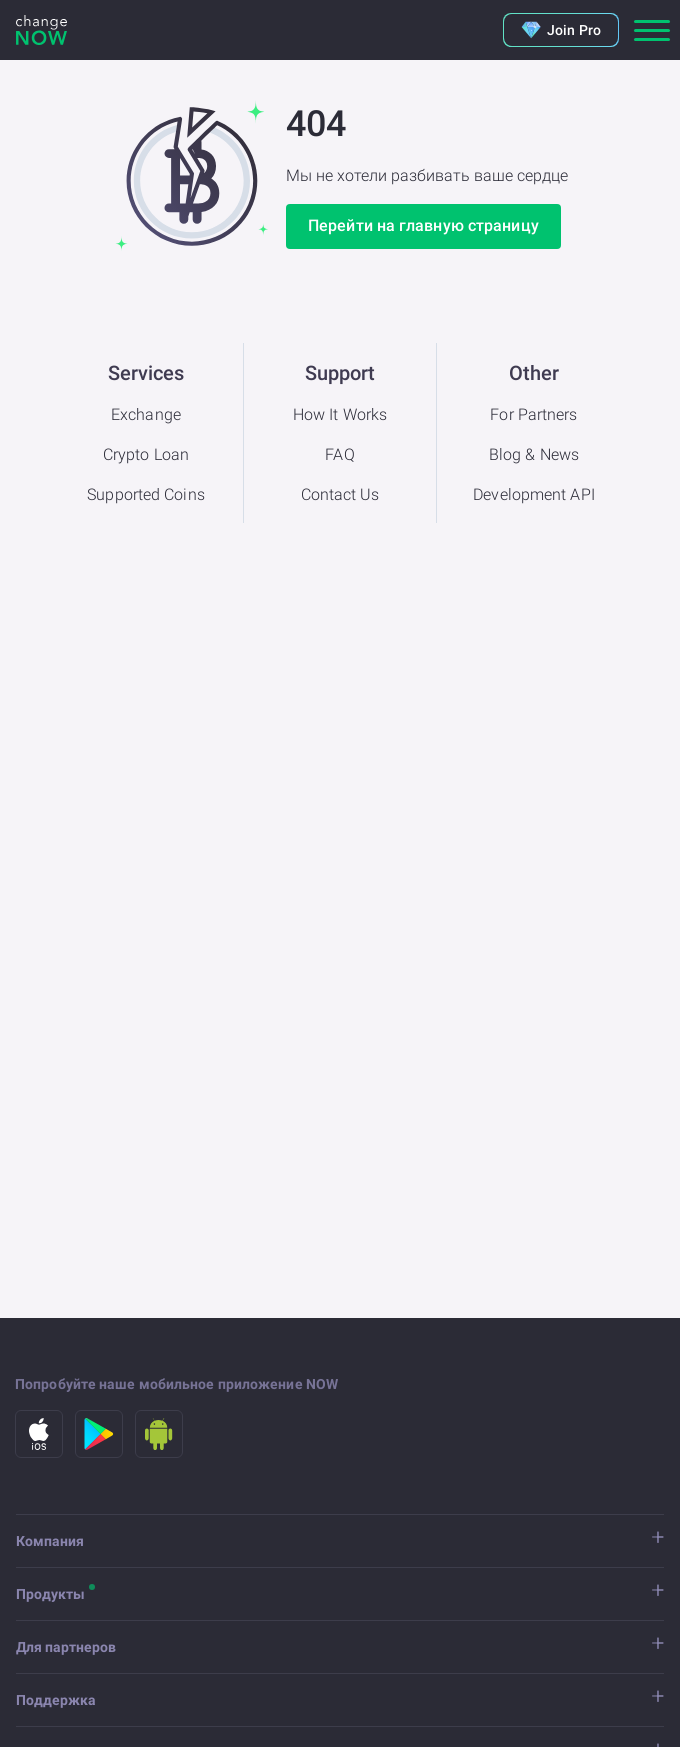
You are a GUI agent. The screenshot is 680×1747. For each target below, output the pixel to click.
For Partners (533, 414)
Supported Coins (146, 494)
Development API (534, 494)
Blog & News (534, 454)
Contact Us (340, 494)
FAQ (339, 454)
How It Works (340, 414)
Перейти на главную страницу (423, 225)
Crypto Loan (146, 454)
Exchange (146, 414)
